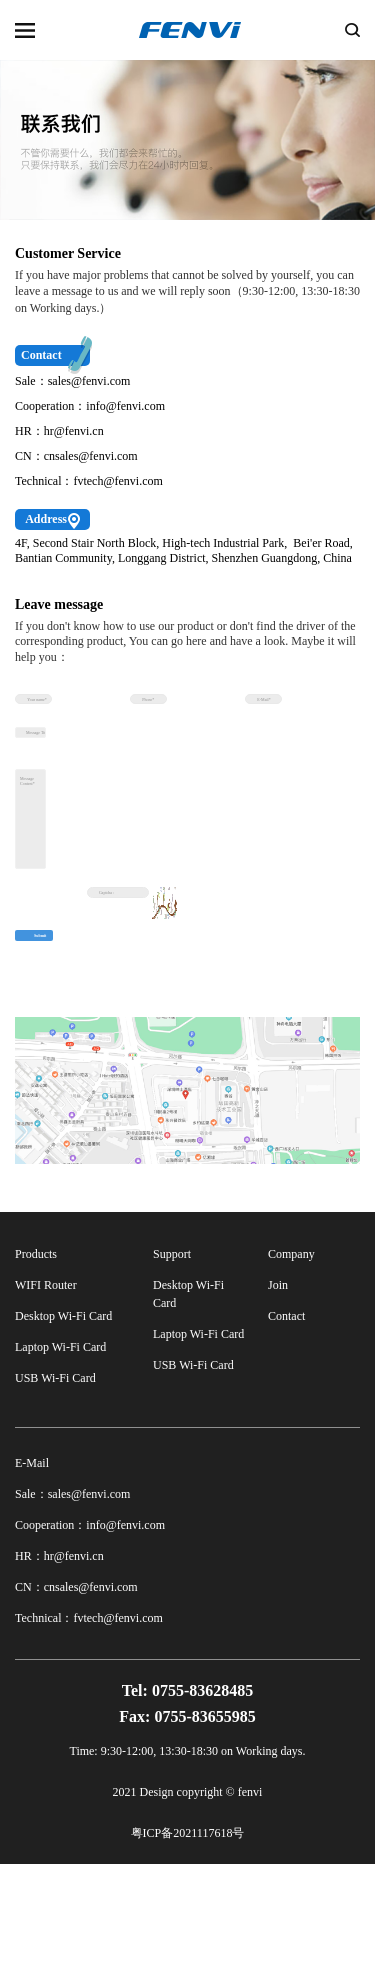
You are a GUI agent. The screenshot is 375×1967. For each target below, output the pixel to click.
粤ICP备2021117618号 (188, 1936)
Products (36, 1357)
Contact (286, 1419)
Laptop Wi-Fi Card (60, 1450)
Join (278, 1388)
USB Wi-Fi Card (55, 1481)
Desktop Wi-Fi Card (63, 1419)
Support (172, 1357)
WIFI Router (46, 1388)
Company (291, 1357)
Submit (52, 1052)
